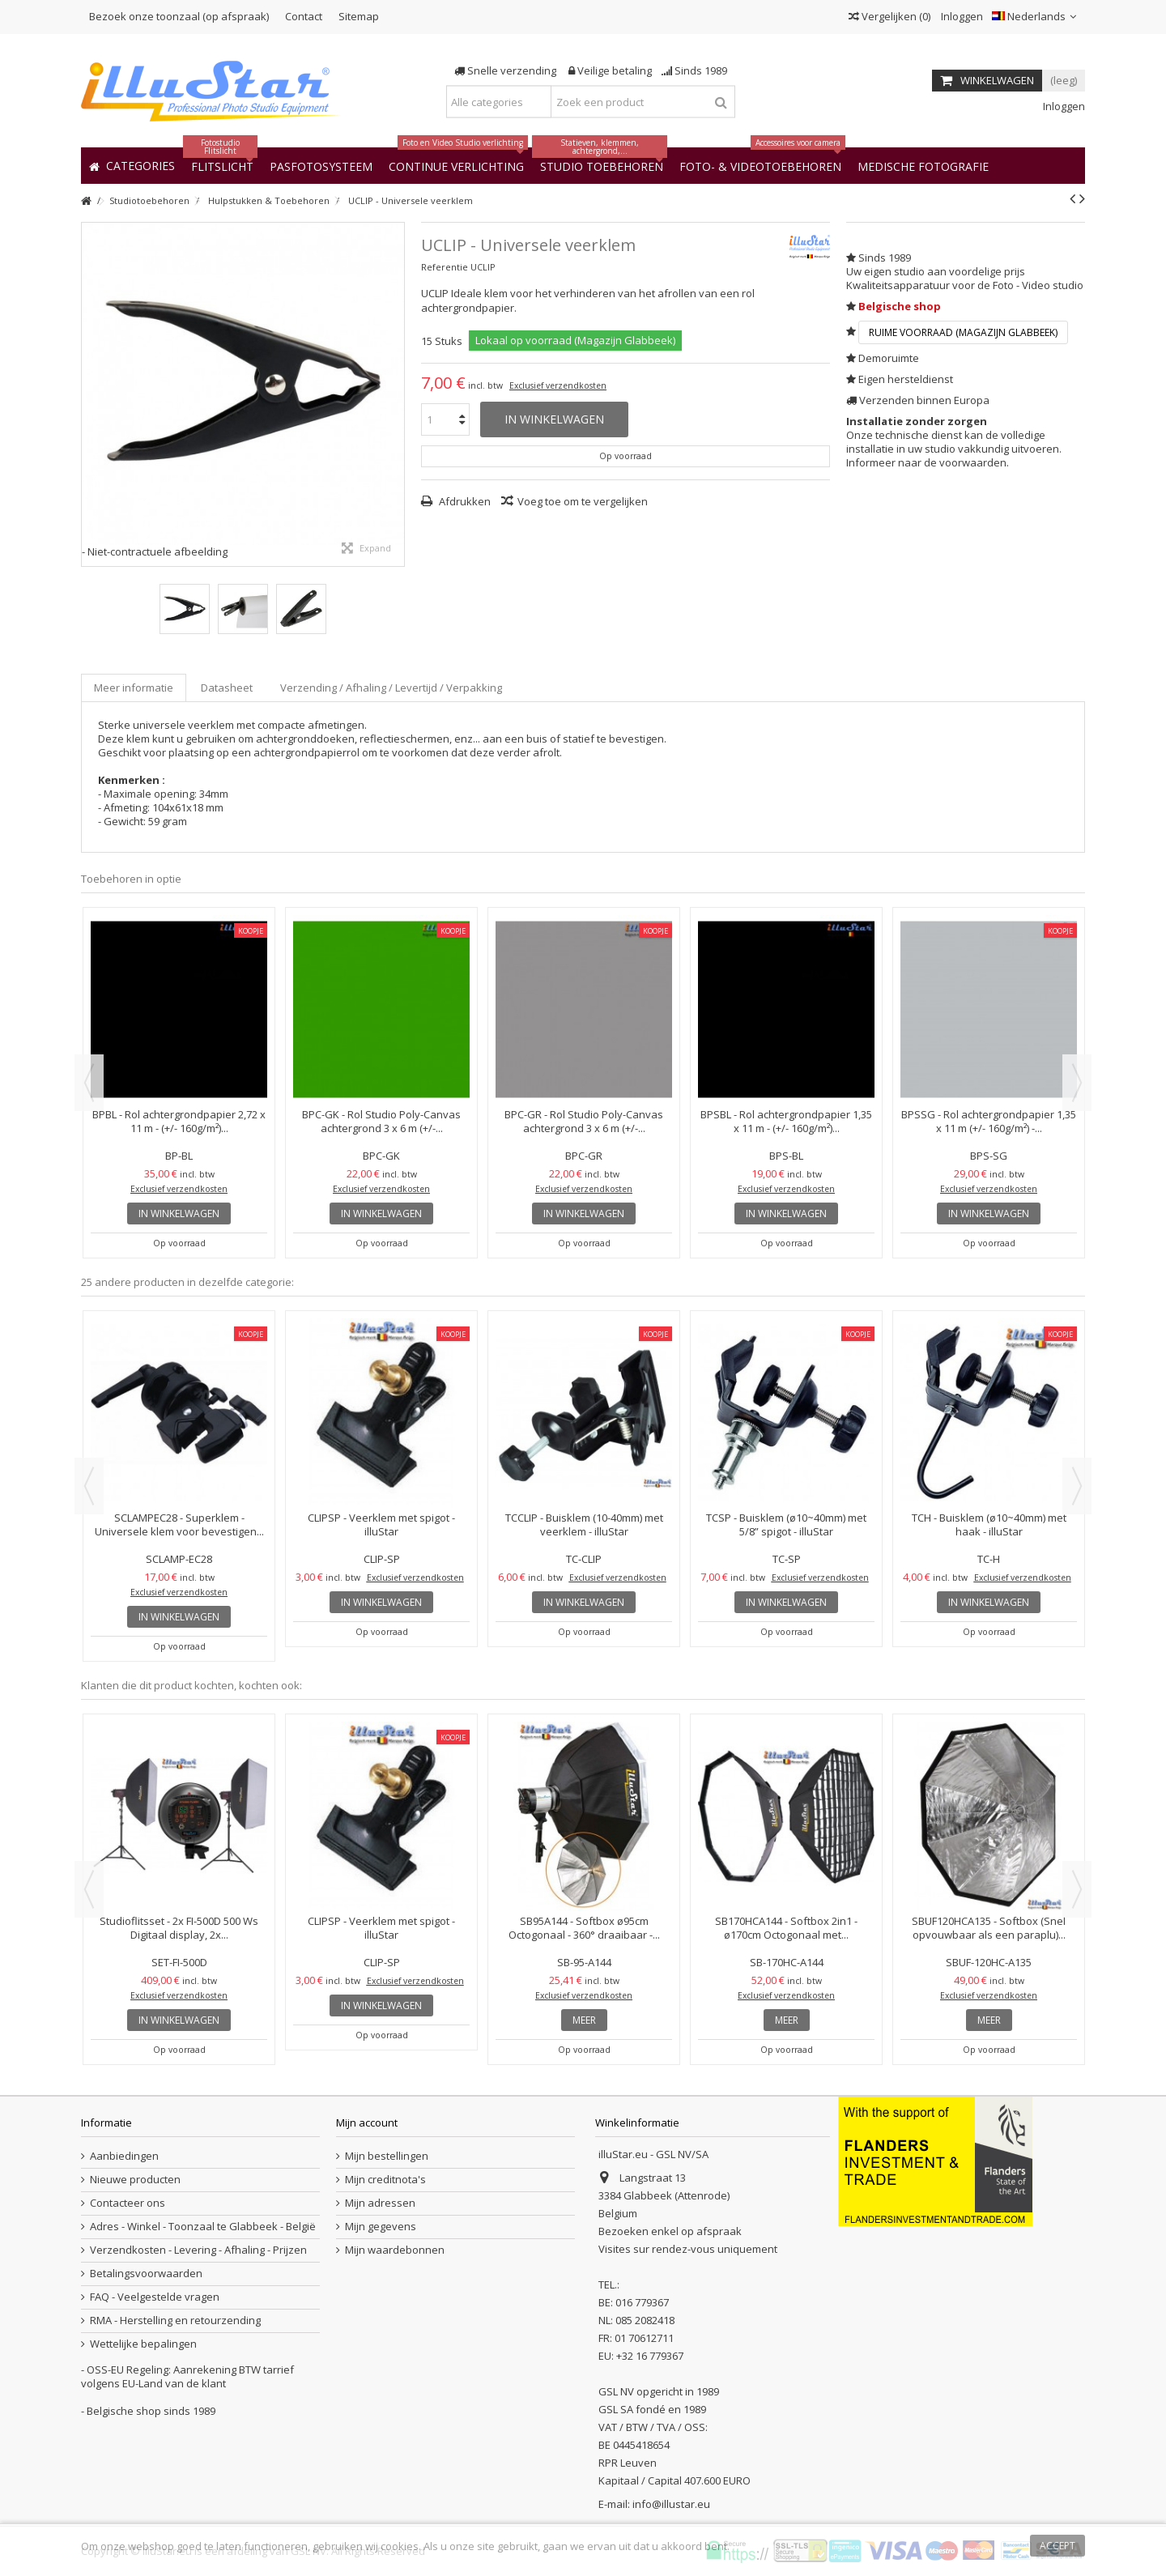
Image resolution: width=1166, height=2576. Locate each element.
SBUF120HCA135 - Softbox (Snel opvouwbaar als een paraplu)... (989, 1928)
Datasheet (227, 687)
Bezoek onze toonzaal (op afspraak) (179, 16)
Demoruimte (888, 358)
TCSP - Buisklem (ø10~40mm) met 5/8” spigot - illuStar (786, 1524)
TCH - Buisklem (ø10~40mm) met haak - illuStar (989, 1524)
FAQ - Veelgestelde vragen (154, 2297)
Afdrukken (463, 501)
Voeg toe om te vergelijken (582, 501)
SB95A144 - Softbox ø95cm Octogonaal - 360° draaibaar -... (584, 1928)
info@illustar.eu (671, 2504)
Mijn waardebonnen (395, 2250)
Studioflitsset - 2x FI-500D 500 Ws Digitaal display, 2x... (179, 1928)
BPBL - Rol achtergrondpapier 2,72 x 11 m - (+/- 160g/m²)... (179, 1121)
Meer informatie (133, 687)
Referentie (444, 267)
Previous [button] (89, 1082)
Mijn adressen (380, 2203)
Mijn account (367, 2122)
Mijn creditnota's (385, 2179)
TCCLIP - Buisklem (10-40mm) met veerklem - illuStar (584, 1524)
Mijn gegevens (380, 2226)
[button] (923, 165)
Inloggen (960, 16)
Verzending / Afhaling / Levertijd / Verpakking (391, 687)
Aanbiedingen (124, 2156)
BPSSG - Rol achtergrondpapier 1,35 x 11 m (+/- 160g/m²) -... (988, 1121)
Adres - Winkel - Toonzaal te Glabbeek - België (203, 2226)
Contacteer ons (127, 2203)
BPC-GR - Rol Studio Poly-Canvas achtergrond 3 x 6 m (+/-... (583, 1121)
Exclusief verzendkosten (557, 385)
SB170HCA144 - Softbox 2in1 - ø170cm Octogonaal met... (786, 1928)
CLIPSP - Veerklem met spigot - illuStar (381, 1524)
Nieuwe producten (135, 2179)
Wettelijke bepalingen (143, 2344)
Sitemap (358, 16)
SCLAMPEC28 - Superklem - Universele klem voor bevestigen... (179, 1524)
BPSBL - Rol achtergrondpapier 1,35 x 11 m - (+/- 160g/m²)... (786, 1121)
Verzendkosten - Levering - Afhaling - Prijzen (198, 2250)
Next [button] (1077, 1082)
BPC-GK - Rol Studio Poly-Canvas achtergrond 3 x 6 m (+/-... (381, 1121)
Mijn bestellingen (386, 2156)
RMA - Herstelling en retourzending (175, 2320)
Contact (303, 16)
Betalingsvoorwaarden (146, 2273)
